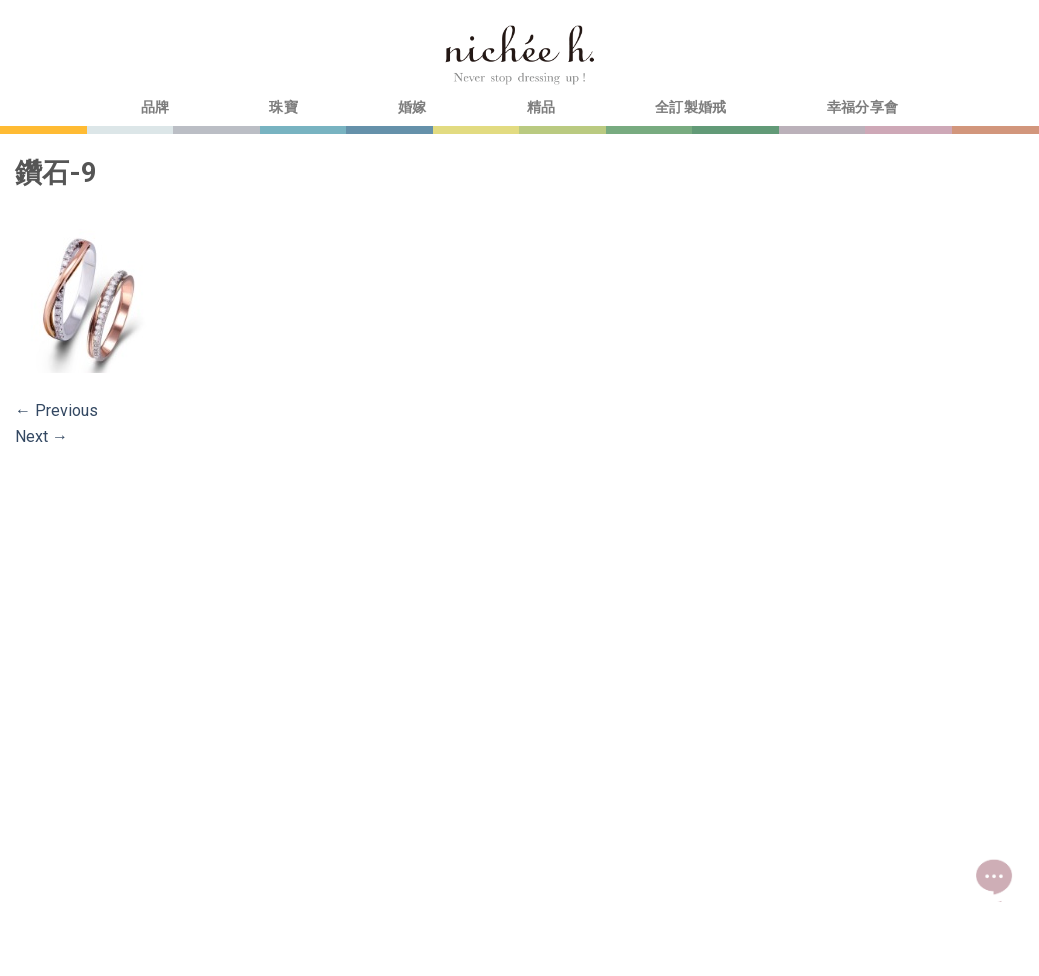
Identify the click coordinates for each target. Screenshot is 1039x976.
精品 (541, 107)
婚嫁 (412, 107)
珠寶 (283, 107)
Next (41, 436)
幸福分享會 (862, 107)
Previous (56, 410)
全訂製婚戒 (690, 107)
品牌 (155, 107)
